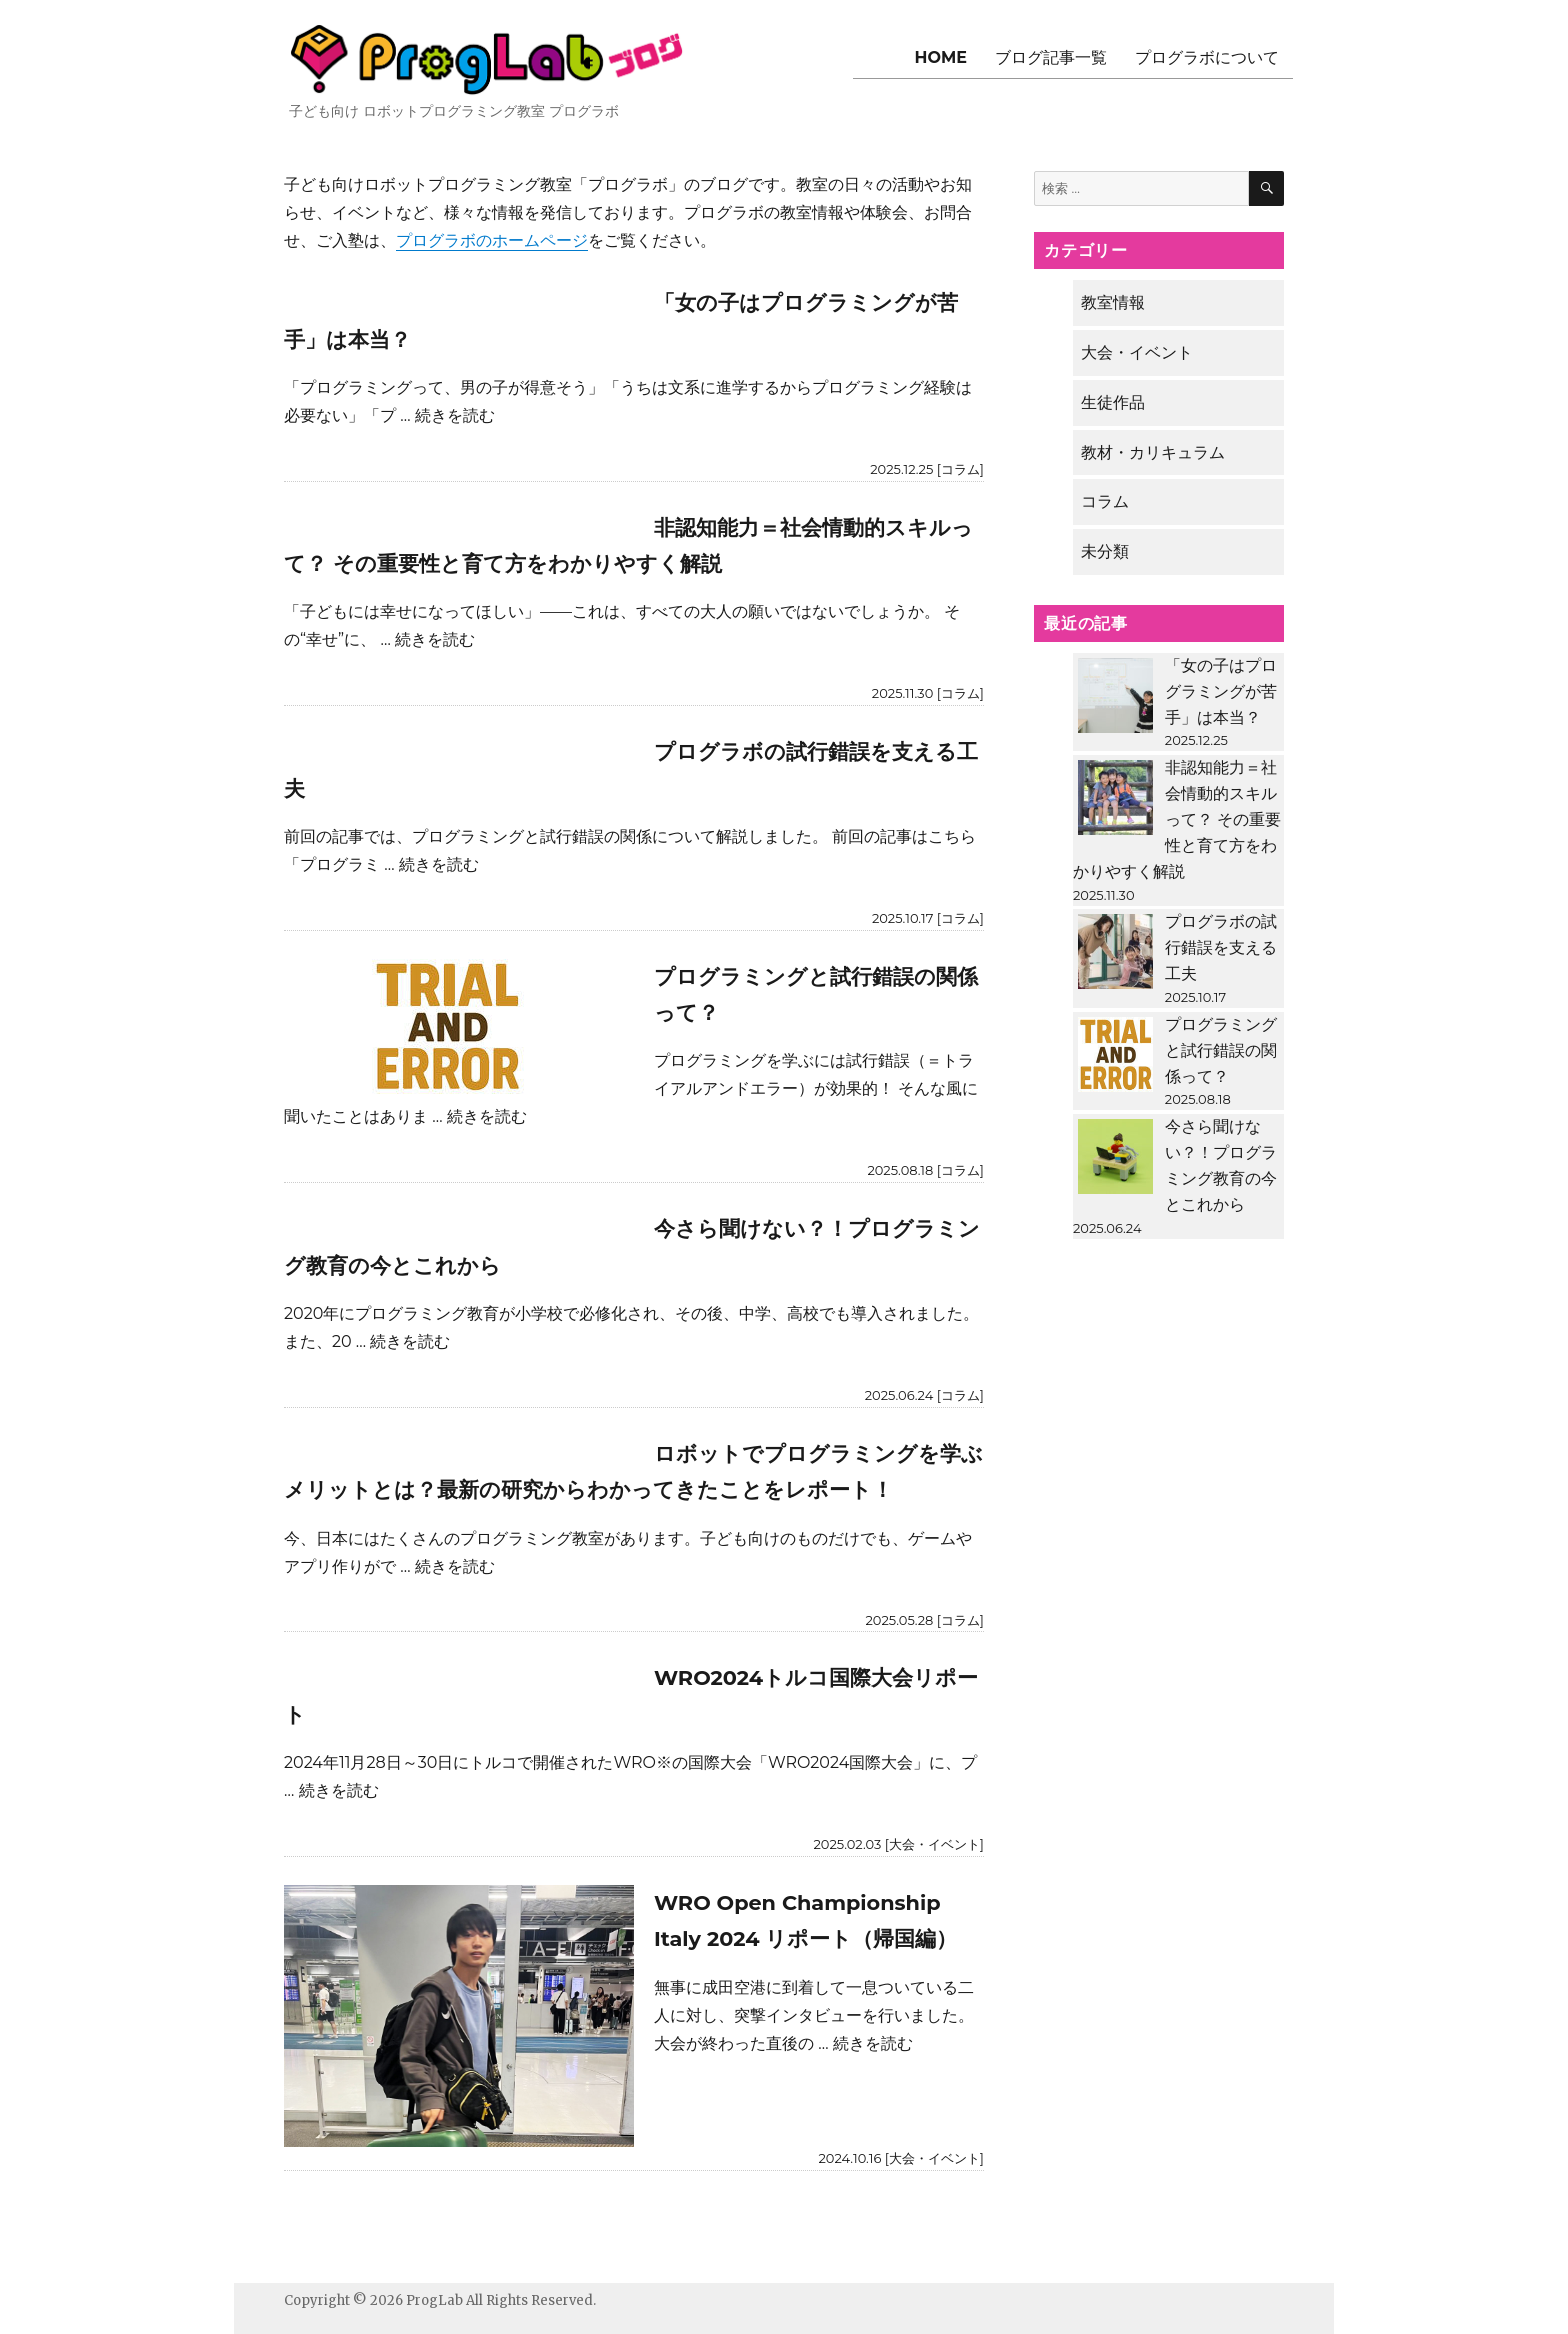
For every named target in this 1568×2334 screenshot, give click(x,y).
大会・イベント (934, 1844)
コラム (960, 469)
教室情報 (1113, 302)
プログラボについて (1207, 57)
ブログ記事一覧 (1051, 57)
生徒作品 (1113, 402)
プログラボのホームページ (492, 240)
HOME (941, 57)
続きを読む (455, 415)
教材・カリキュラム (1153, 452)
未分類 (1105, 551)
